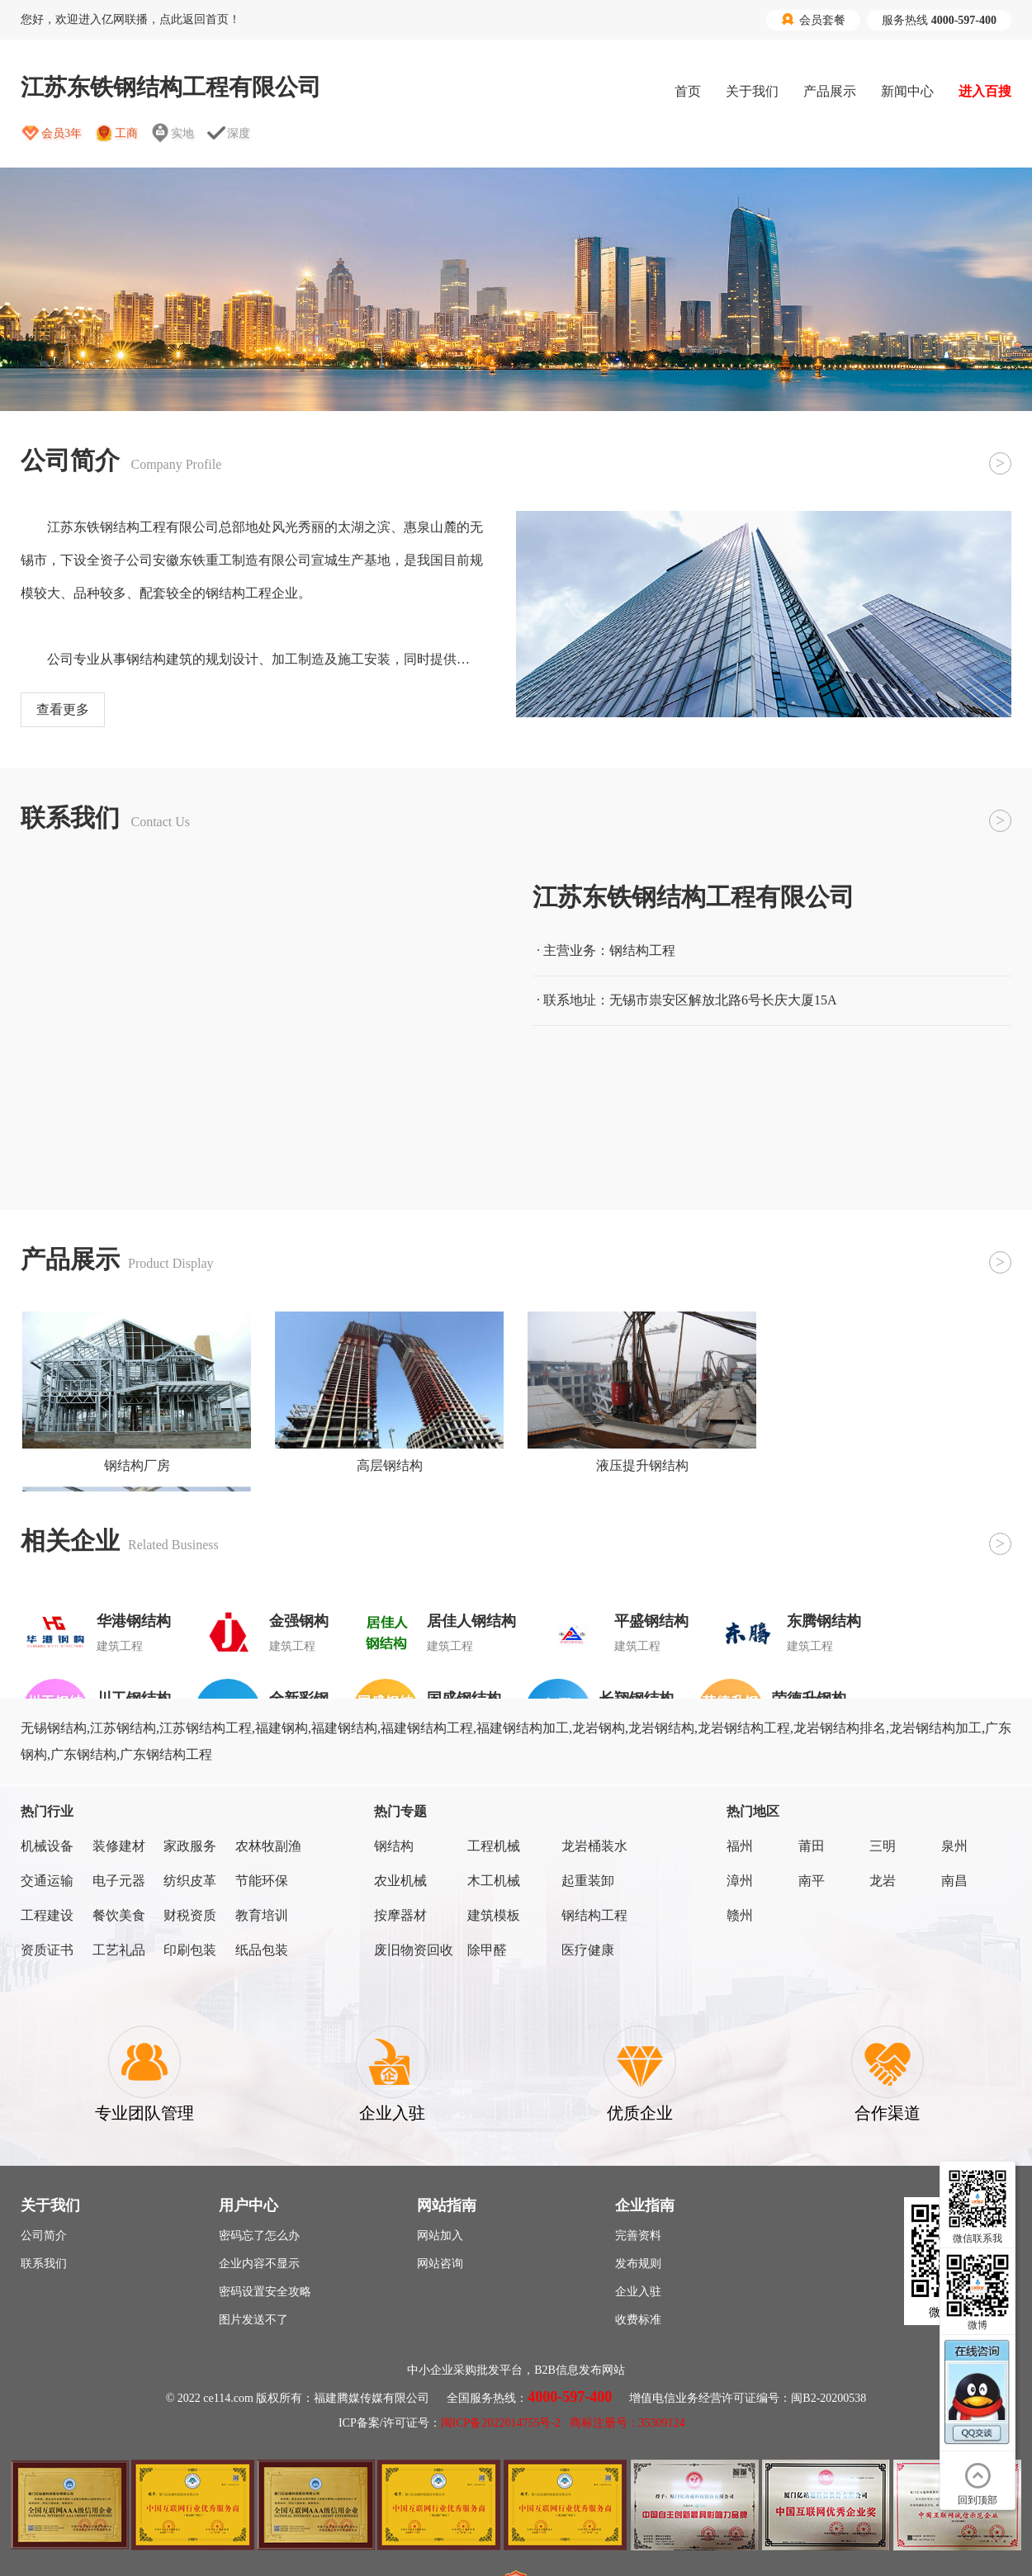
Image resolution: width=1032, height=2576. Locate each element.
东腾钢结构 (824, 1621)
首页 (688, 91)
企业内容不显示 (259, 2263)
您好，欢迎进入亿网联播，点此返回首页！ (130, 19)
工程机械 (493, 1846)
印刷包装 (189, 1950)
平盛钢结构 (651, 1621)
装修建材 (118, 1846)
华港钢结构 (134, 1621)
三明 (882, 1846)
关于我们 (752, 91)
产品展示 (829, 91)
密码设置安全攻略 (265, 2291)
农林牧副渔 (268, 1846)
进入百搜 (985, 91)
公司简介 (44, 2235)
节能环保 (261, 1881)
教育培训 (261, 1915)
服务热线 (939, 20)
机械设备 (47, 1846)
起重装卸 (587, 1881)
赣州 (740, 1915)
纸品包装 (261, 1950)
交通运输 (47, 1881)
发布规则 (638, 2263)
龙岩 (882, 1881)
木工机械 (493, 1881)
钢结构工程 (594, 1915)
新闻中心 (907, 91)
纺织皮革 (189, 1881)
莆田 (811, 1846)
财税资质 (189, 1915)
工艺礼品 (118, 1950)
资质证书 (47, 1950)
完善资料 (638, 2235)
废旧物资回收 (413, 1950)
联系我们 (44, 2263)
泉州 (954, 1846)
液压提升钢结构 (642, 1465)
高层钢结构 (390, 1465)
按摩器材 (400, 1915)
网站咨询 (440, 2263)
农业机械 (400, 1881)
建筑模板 (493, 1915)
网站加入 (440, 2235)
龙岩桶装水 (594, 1846)
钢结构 (394, 1846)
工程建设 (47, 1915)
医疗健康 (587, 1950)
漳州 (740, 1881)
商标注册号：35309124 (627, 2423)
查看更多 (62, 709)
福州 (740, 1846)
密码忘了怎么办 (259, 2235)
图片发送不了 (253, 2320)
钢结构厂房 (137, 1465)
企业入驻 (638, 2291)
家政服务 (189, 1846)
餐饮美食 (118, 1915)
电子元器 (118, 1881)
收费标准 (638, 2320)
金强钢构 (299, 1621)
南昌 (954, 1881)
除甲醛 (487, 1950)
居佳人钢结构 (471, 1621)
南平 (811, 1881)
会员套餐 (813, 19)
